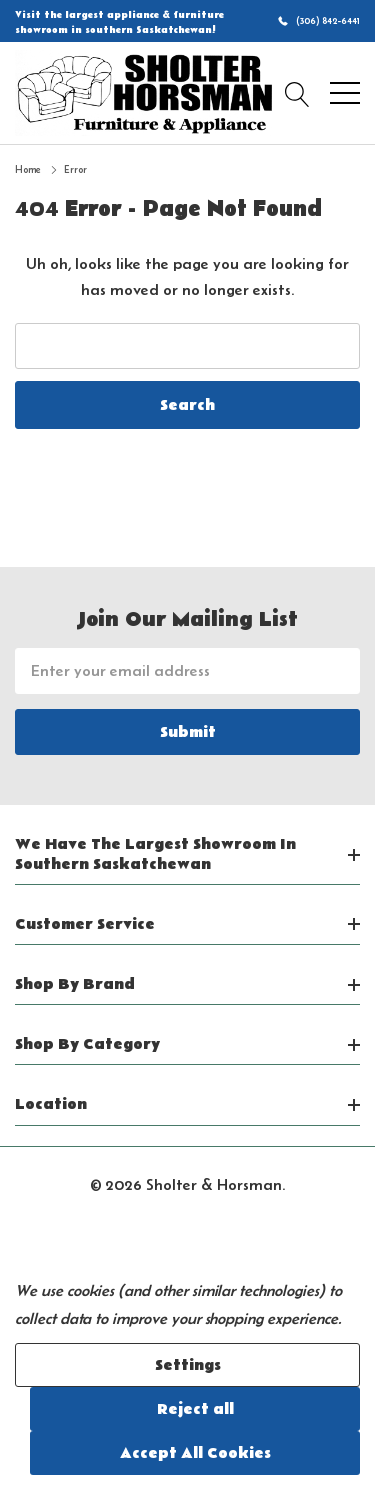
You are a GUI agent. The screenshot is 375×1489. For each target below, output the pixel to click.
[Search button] (297, 93)
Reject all (195, 1409)
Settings (188, 1365)
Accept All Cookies (195, 1453)
